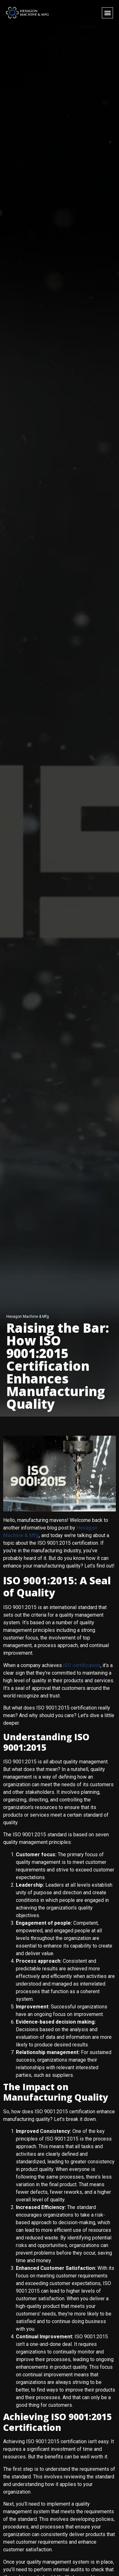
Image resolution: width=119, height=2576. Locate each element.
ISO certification (81, 1665)
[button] (107, 12)
